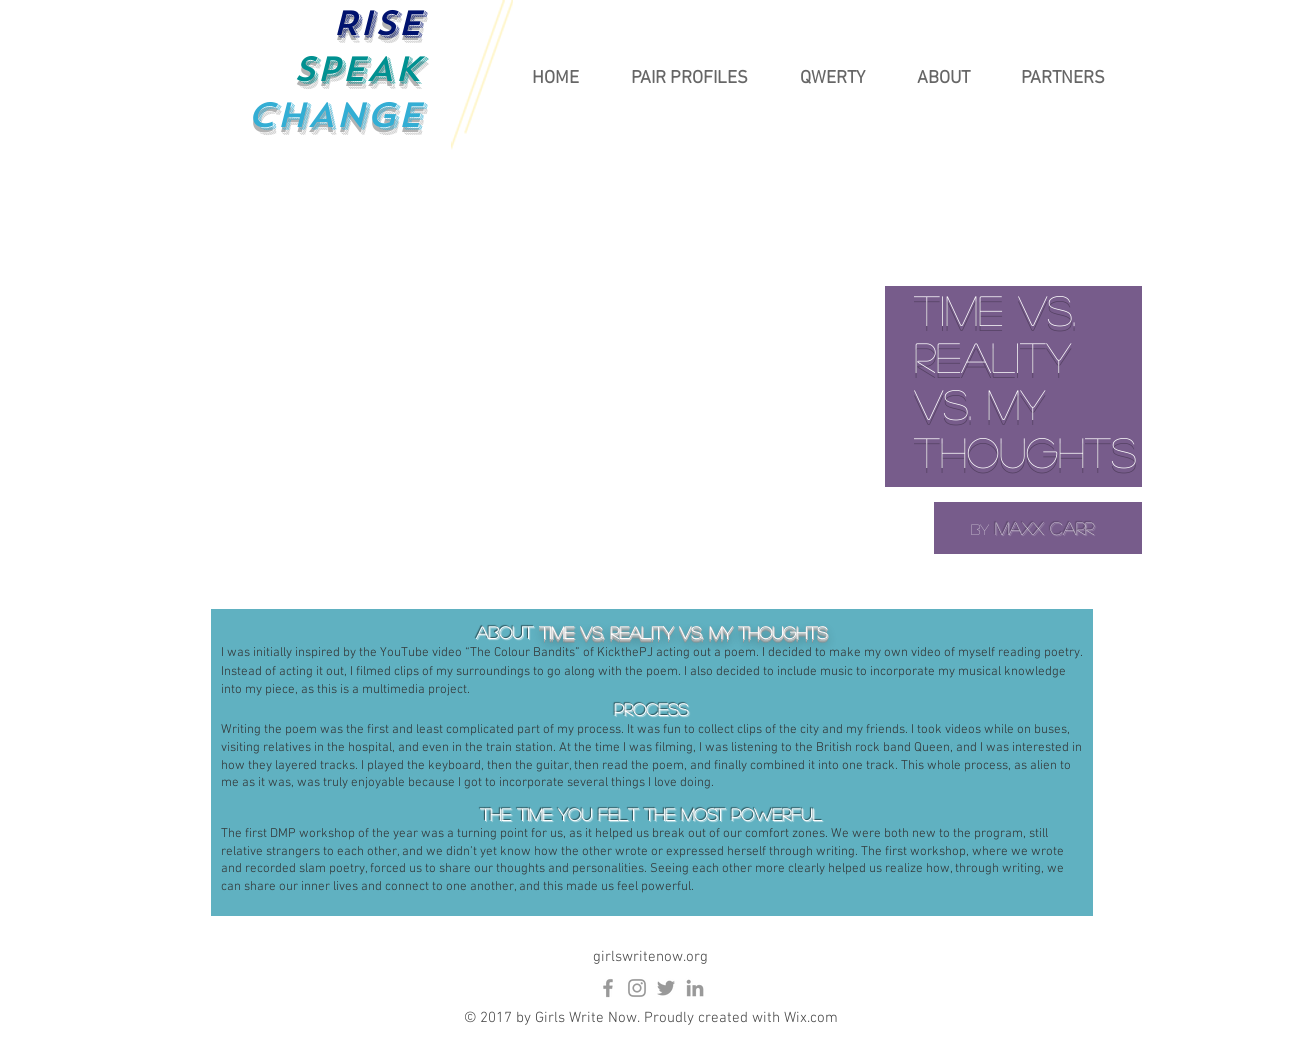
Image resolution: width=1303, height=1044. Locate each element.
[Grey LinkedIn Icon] (695, 988)
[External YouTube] (652, 385)
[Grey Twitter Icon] (666, 988)
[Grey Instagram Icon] (637, 988)
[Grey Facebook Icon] (608, 988)
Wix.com (811, 1018)
